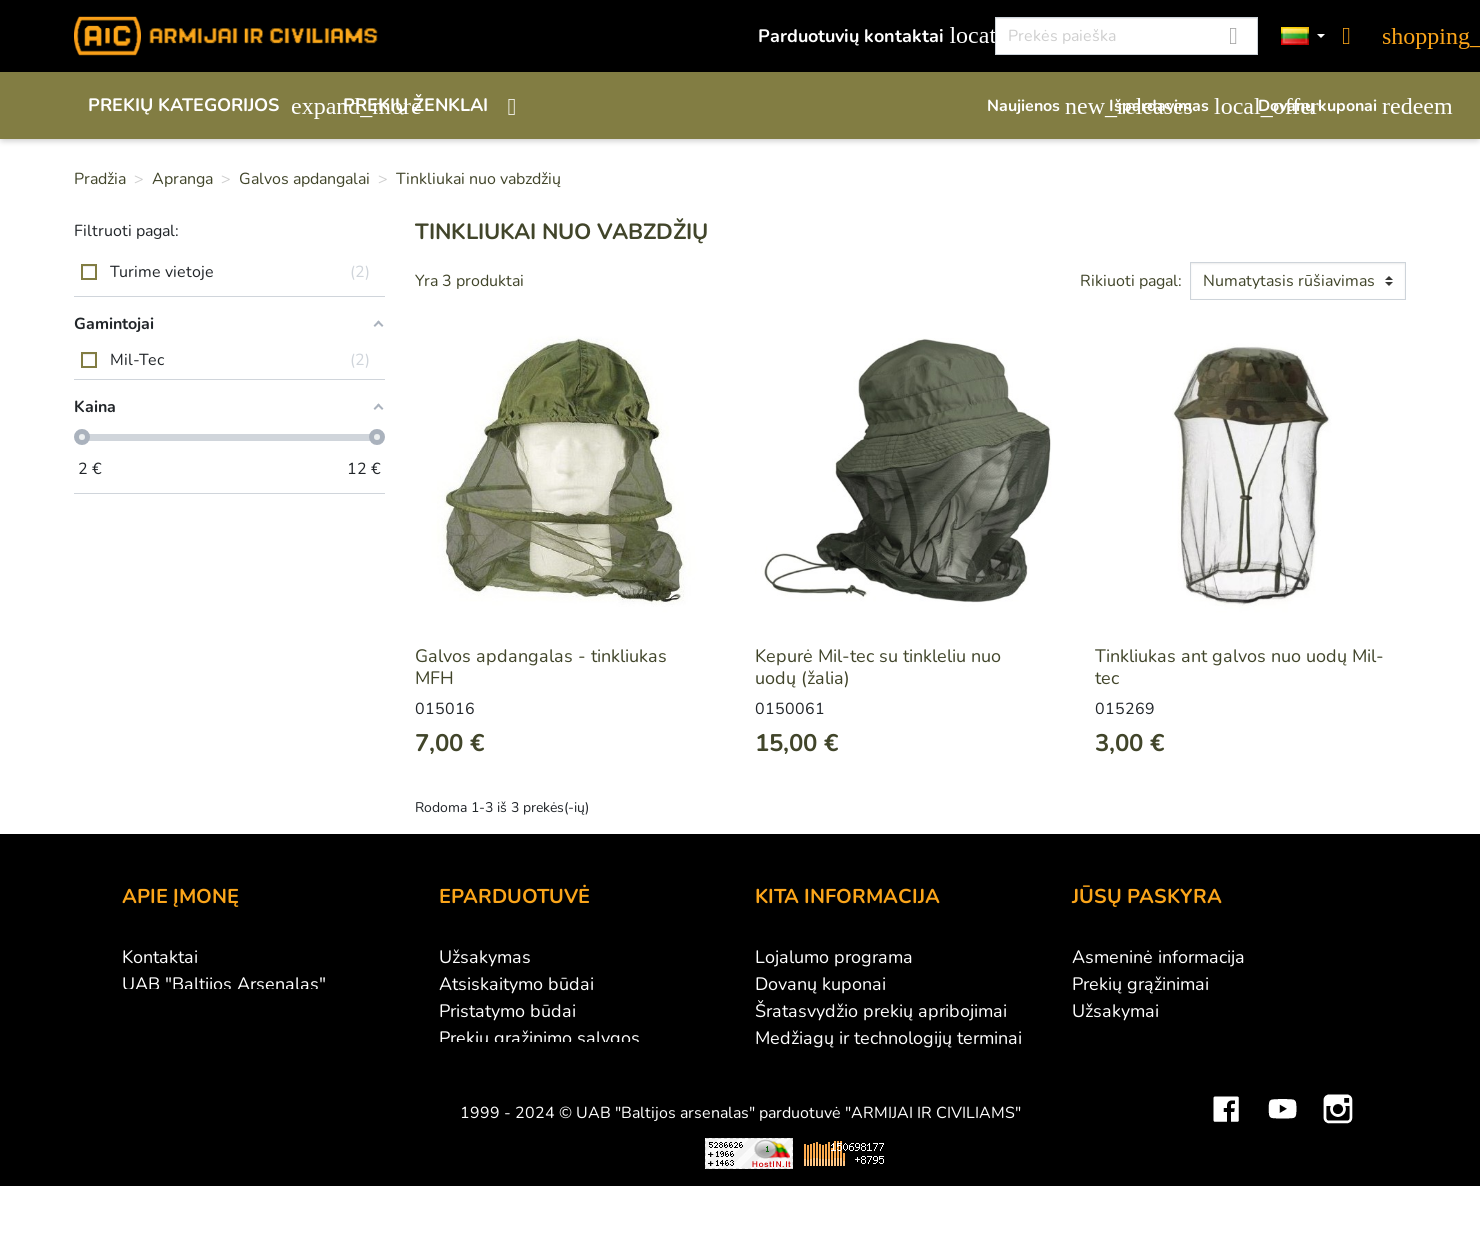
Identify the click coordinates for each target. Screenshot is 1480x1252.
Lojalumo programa (834, 957)
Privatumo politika (511, 1065)
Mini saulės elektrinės (1174, 1229)
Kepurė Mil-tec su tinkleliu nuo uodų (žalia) (878, 667)
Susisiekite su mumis (523, 1092)
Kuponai (1105, 1092)
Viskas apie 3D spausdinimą (363, 1229)
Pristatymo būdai (507, 1011)
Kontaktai (160, 957)
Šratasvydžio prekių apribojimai (881, 1011)
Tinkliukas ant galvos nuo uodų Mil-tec (1239, 667)
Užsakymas (485, 957)
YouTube (1282, 1170)
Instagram (1338, 1170)
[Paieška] (1126, 36)
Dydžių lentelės (817, 1065)
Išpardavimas (1173, 106)
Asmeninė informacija (1158, 957)
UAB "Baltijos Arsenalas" (224, 984)
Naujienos (1038, 106)
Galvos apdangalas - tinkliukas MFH (541, 667)
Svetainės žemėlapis (838, 1092)
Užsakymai (1115, 1011)
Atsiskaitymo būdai (516, 984)
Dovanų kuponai (1332, 106)
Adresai (1103, 1065)
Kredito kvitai (1124, 1038)
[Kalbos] (1303, 36)
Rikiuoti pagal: (1131, 281)
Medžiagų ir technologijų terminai (888, 1038)
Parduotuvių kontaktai (865, 35)
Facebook (1226, 1170)
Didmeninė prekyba (201, 1011)
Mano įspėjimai (1132, 1119)
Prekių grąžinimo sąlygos (539, 1038)
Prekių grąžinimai (1140, 984)
